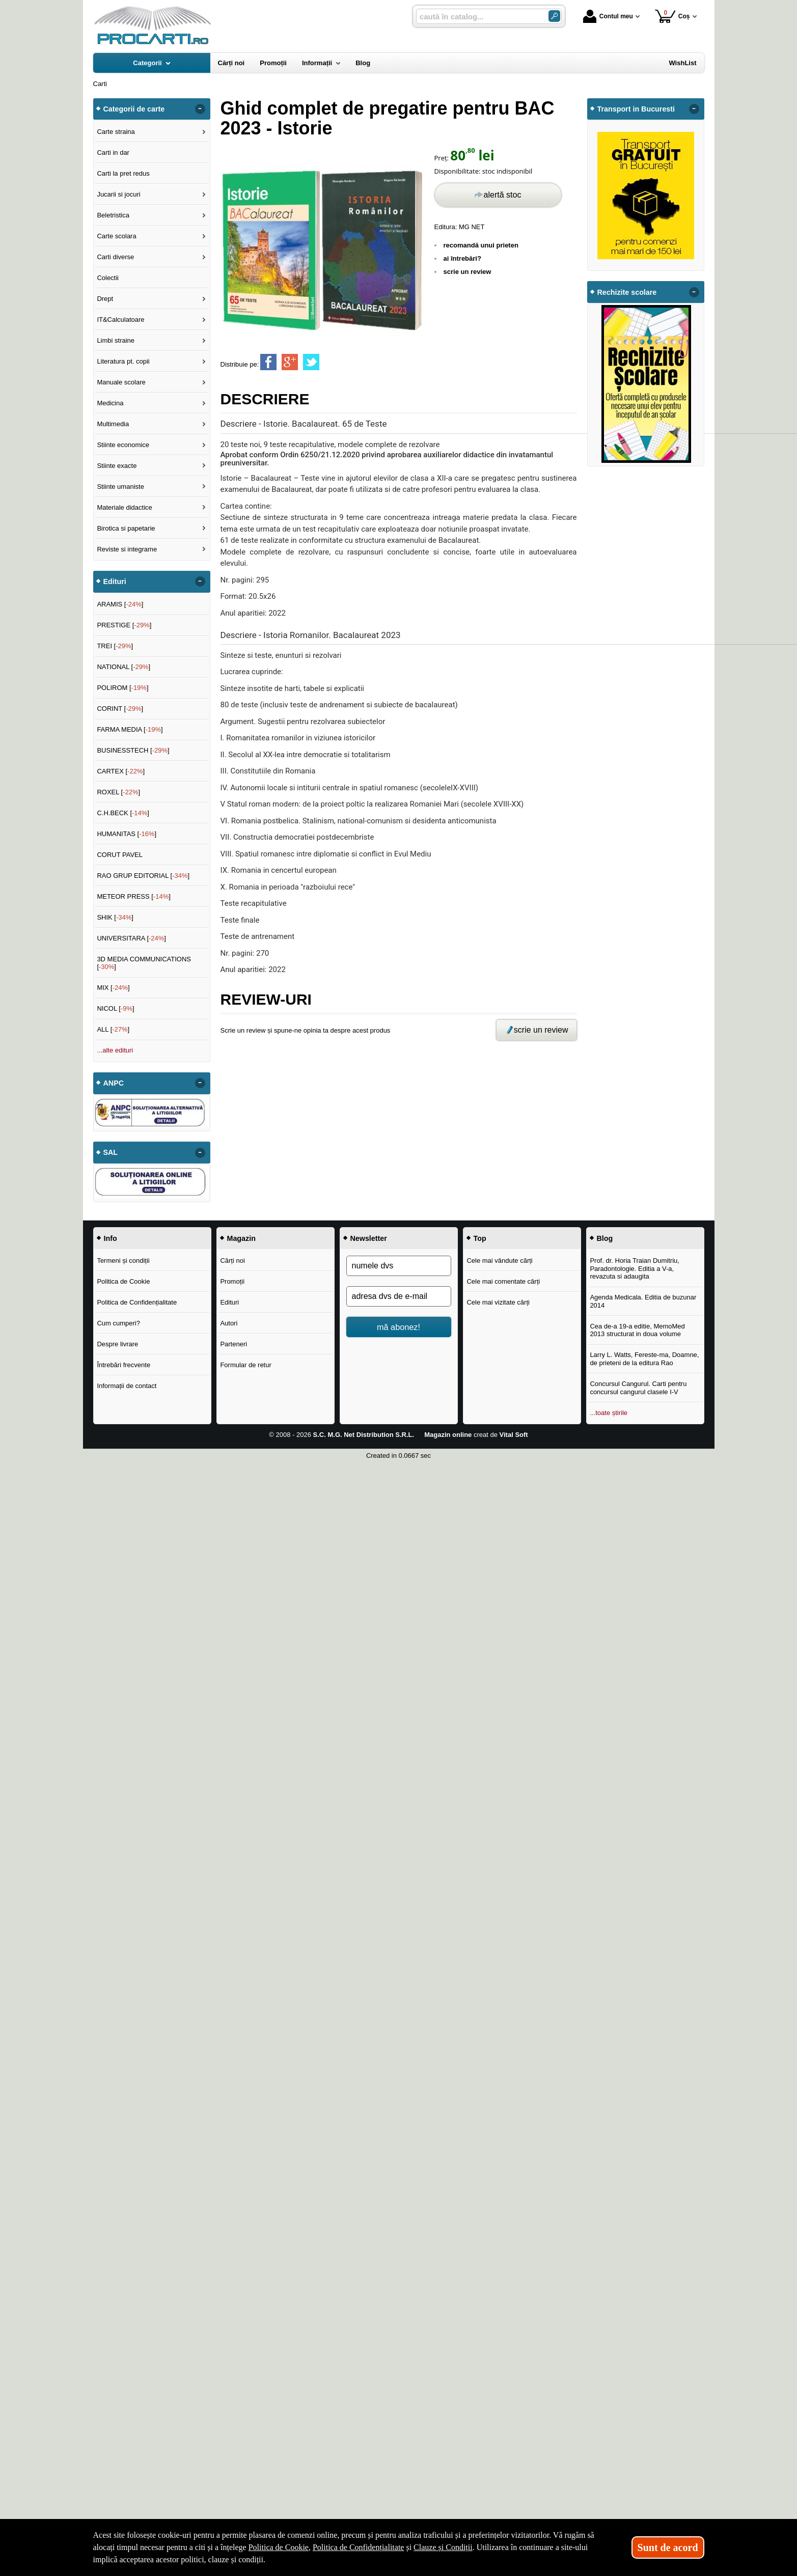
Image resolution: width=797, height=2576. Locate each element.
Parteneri (233, 1344)
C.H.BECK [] (123, 813)
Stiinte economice (123, 445)
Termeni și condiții (123, 1260)
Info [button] (110, 1238)
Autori (228, 1323)
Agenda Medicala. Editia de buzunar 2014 (643, 1301)
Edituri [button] (114, 581)
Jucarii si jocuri (118, 194)
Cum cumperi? (118, 1323)
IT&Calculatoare (120, 319)
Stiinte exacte (116, 465)
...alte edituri (115, 1050)
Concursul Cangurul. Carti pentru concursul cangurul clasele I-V (638, 1388)
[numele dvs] (398, 1266)
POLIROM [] (122, 687)
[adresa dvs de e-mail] (398, 1296)
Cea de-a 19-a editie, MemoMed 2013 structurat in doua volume (637, 1330)
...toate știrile (608, 1413)
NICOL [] (115, 1008)
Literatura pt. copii (123, 361)
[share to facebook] (268, 362)
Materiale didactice (124, 507)
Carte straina (115, 131)
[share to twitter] (311, 362)
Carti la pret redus (123, 173)
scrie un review (467, 271)
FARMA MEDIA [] (129, 729)
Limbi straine (115, 340)
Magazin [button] (241, 1238)
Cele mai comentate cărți (503, 1281)
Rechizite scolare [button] (627, 292)
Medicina (110, 403)
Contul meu (608, 16)
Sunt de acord (668, 2547)
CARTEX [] (121, 771)
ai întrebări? (462, 258)
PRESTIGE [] (124, 625)
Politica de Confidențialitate (137, 1302)
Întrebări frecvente (123, 1365)
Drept (105, 298)
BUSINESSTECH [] (133, 750)
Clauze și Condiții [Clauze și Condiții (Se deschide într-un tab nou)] (443, 2547)
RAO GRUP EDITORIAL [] (143, 875)
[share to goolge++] (290, 362)
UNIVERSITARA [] (131, 938)
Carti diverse (115, 257)
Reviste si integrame (127, 549)
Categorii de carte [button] (134, 109)
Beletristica (113, 215)
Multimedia (113, 424)
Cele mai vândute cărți (499, 1260)
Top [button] (480, 1238)
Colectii (108, 278)
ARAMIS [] (120, 604)
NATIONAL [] (123, 667)
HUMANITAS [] (126, 834)
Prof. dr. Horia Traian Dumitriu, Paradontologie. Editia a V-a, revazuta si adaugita (634, 1268)
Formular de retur (245, 1365)
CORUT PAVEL (120, 854)
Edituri (229, 1302)
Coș (672, 16)
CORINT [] (120, 708)
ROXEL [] (118, 792)
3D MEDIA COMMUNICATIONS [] (144, 963)
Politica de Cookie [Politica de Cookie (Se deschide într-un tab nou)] (279, 2547)
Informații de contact (126, 1386)
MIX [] (113, 987)
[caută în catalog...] (478, 16)
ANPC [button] (113, 1083)
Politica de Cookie (123, 1281)
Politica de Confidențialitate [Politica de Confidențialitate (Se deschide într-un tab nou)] (358, 2547)
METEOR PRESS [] (134, 896)
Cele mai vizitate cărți (498, 1302)
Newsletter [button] (368, 1238)
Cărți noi (232, 1260)
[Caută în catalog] (554, 16)
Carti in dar (113, 152)
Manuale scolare (121, 382)
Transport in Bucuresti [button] (636, 109)
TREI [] (115, 646)
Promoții (232, 1281)
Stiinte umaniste (120, 486)
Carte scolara (116, 236)
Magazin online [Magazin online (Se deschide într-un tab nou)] (448, 1434)
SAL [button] (110, 1152)
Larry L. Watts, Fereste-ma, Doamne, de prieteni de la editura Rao (644, 1359)
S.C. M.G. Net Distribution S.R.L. (364, 1434)
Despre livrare (117, 1344)
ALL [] (113, 1029)
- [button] (200, 109)
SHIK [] (115, 917)
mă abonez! (398, 1327)
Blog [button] (605, 1238)
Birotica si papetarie (126, 528)
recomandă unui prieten (481, 245)
